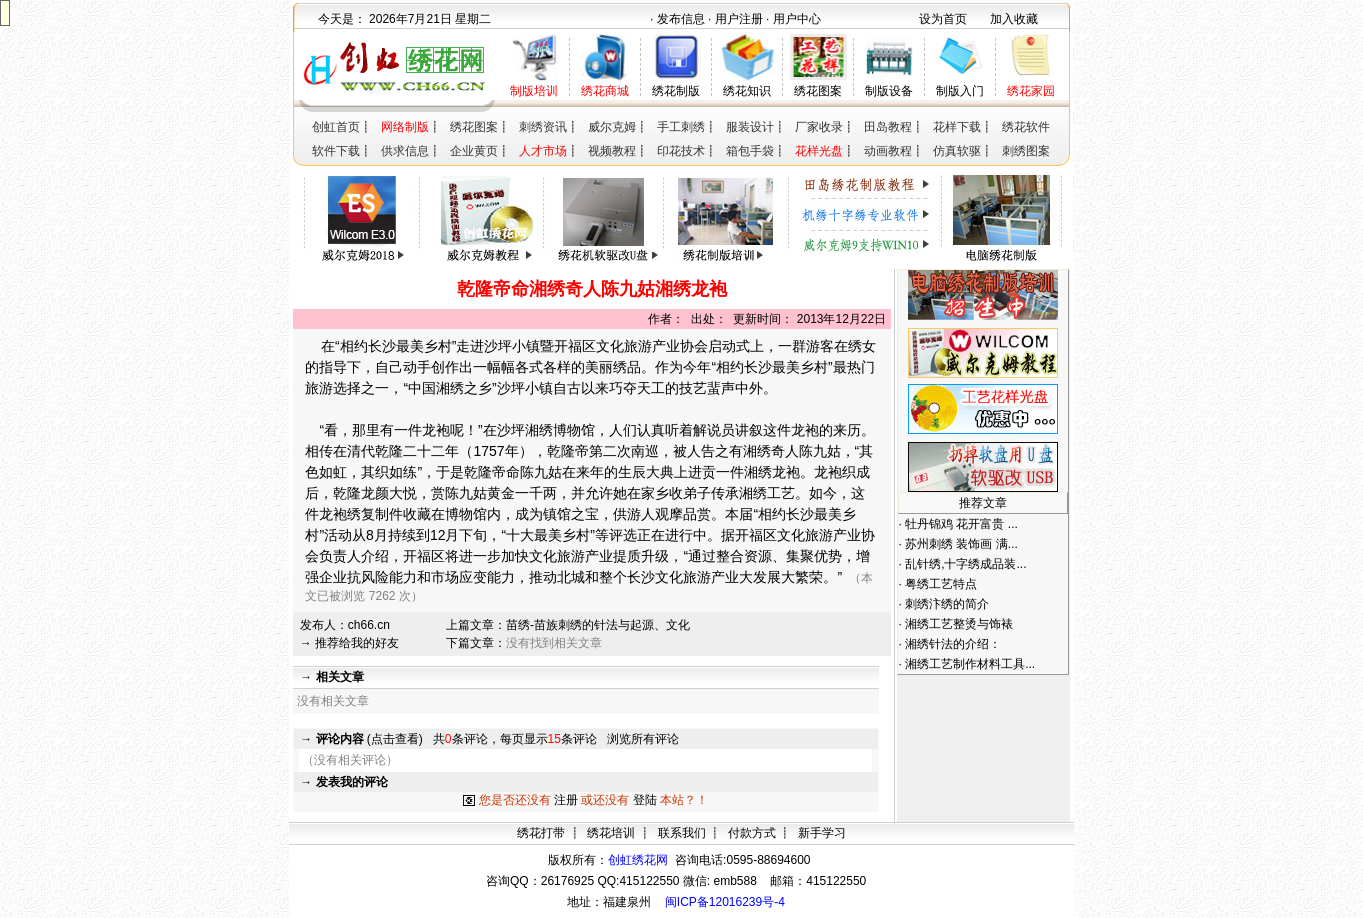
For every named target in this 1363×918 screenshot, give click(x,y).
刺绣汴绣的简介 (947, 604)
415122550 (836, 881)
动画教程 (888, 151)
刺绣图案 (1026, 151)
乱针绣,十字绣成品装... (965, 564)
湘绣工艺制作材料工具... (970, 664)
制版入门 (960, 91)
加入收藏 (1014, 19)
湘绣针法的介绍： (953, 644)
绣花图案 (818, 91)
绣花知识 (747, 91)
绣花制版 (676, 91)
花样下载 (957, 127)
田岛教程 (888, 127)
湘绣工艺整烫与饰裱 (959, 624)
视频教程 (612, 151)
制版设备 (889, 91)
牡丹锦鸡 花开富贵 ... (961, 524)
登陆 (645, 800)
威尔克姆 (612, 127)
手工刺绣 (681, 127)
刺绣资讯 (543, 127)
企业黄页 (474, 151)
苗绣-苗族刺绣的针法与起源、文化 (598, 625)
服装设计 (750, 127)
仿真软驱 (957, 151)
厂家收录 (819, 127)
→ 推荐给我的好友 (349, 643)
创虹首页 (336, 127)
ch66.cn (369, 625)
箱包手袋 (750, 151)
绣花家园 (1031, 91)
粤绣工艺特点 (941, 584)
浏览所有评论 (643, 739)
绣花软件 (1026, 127)
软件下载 (336, 151)
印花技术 (681, 151)
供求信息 (405, 151)
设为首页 (943, 19)
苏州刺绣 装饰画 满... (961, 544)
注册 (566, 800)
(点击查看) (369, 739)
